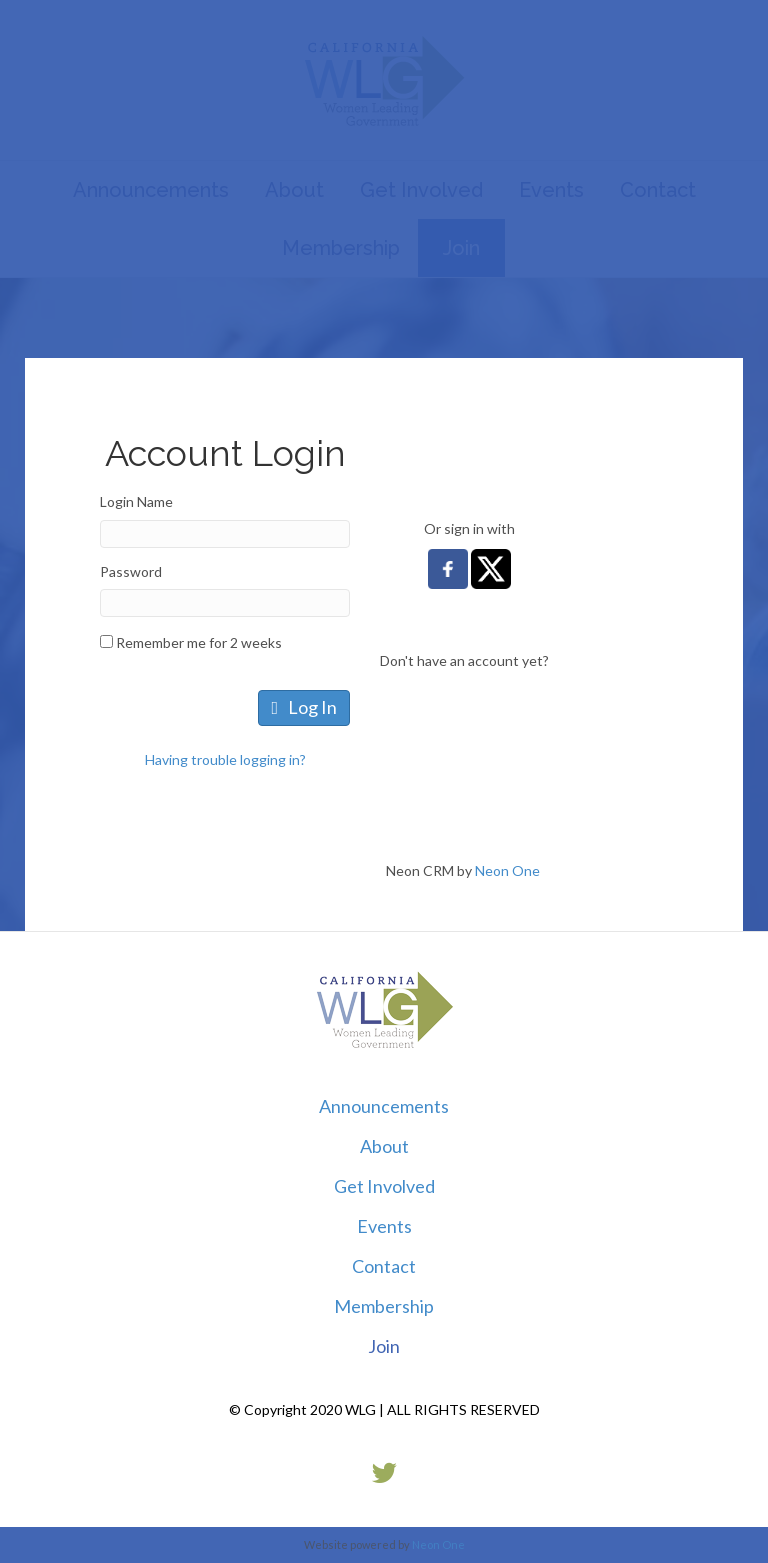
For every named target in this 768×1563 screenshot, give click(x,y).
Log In (304, 707)
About (384, 1146)
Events (384, 1226)
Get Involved (384, 1186)
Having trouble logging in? (225, 759)
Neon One (507, 870)
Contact (384, 1266)
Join (384, 1346)
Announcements (384, 1106)
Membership (384, 1306)
